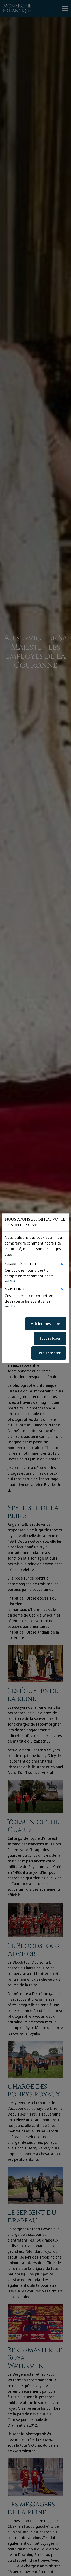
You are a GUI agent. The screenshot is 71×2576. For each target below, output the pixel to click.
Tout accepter (49, 1352)
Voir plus (10, 1281)
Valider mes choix (46, 1323)
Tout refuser (50, 1338)
